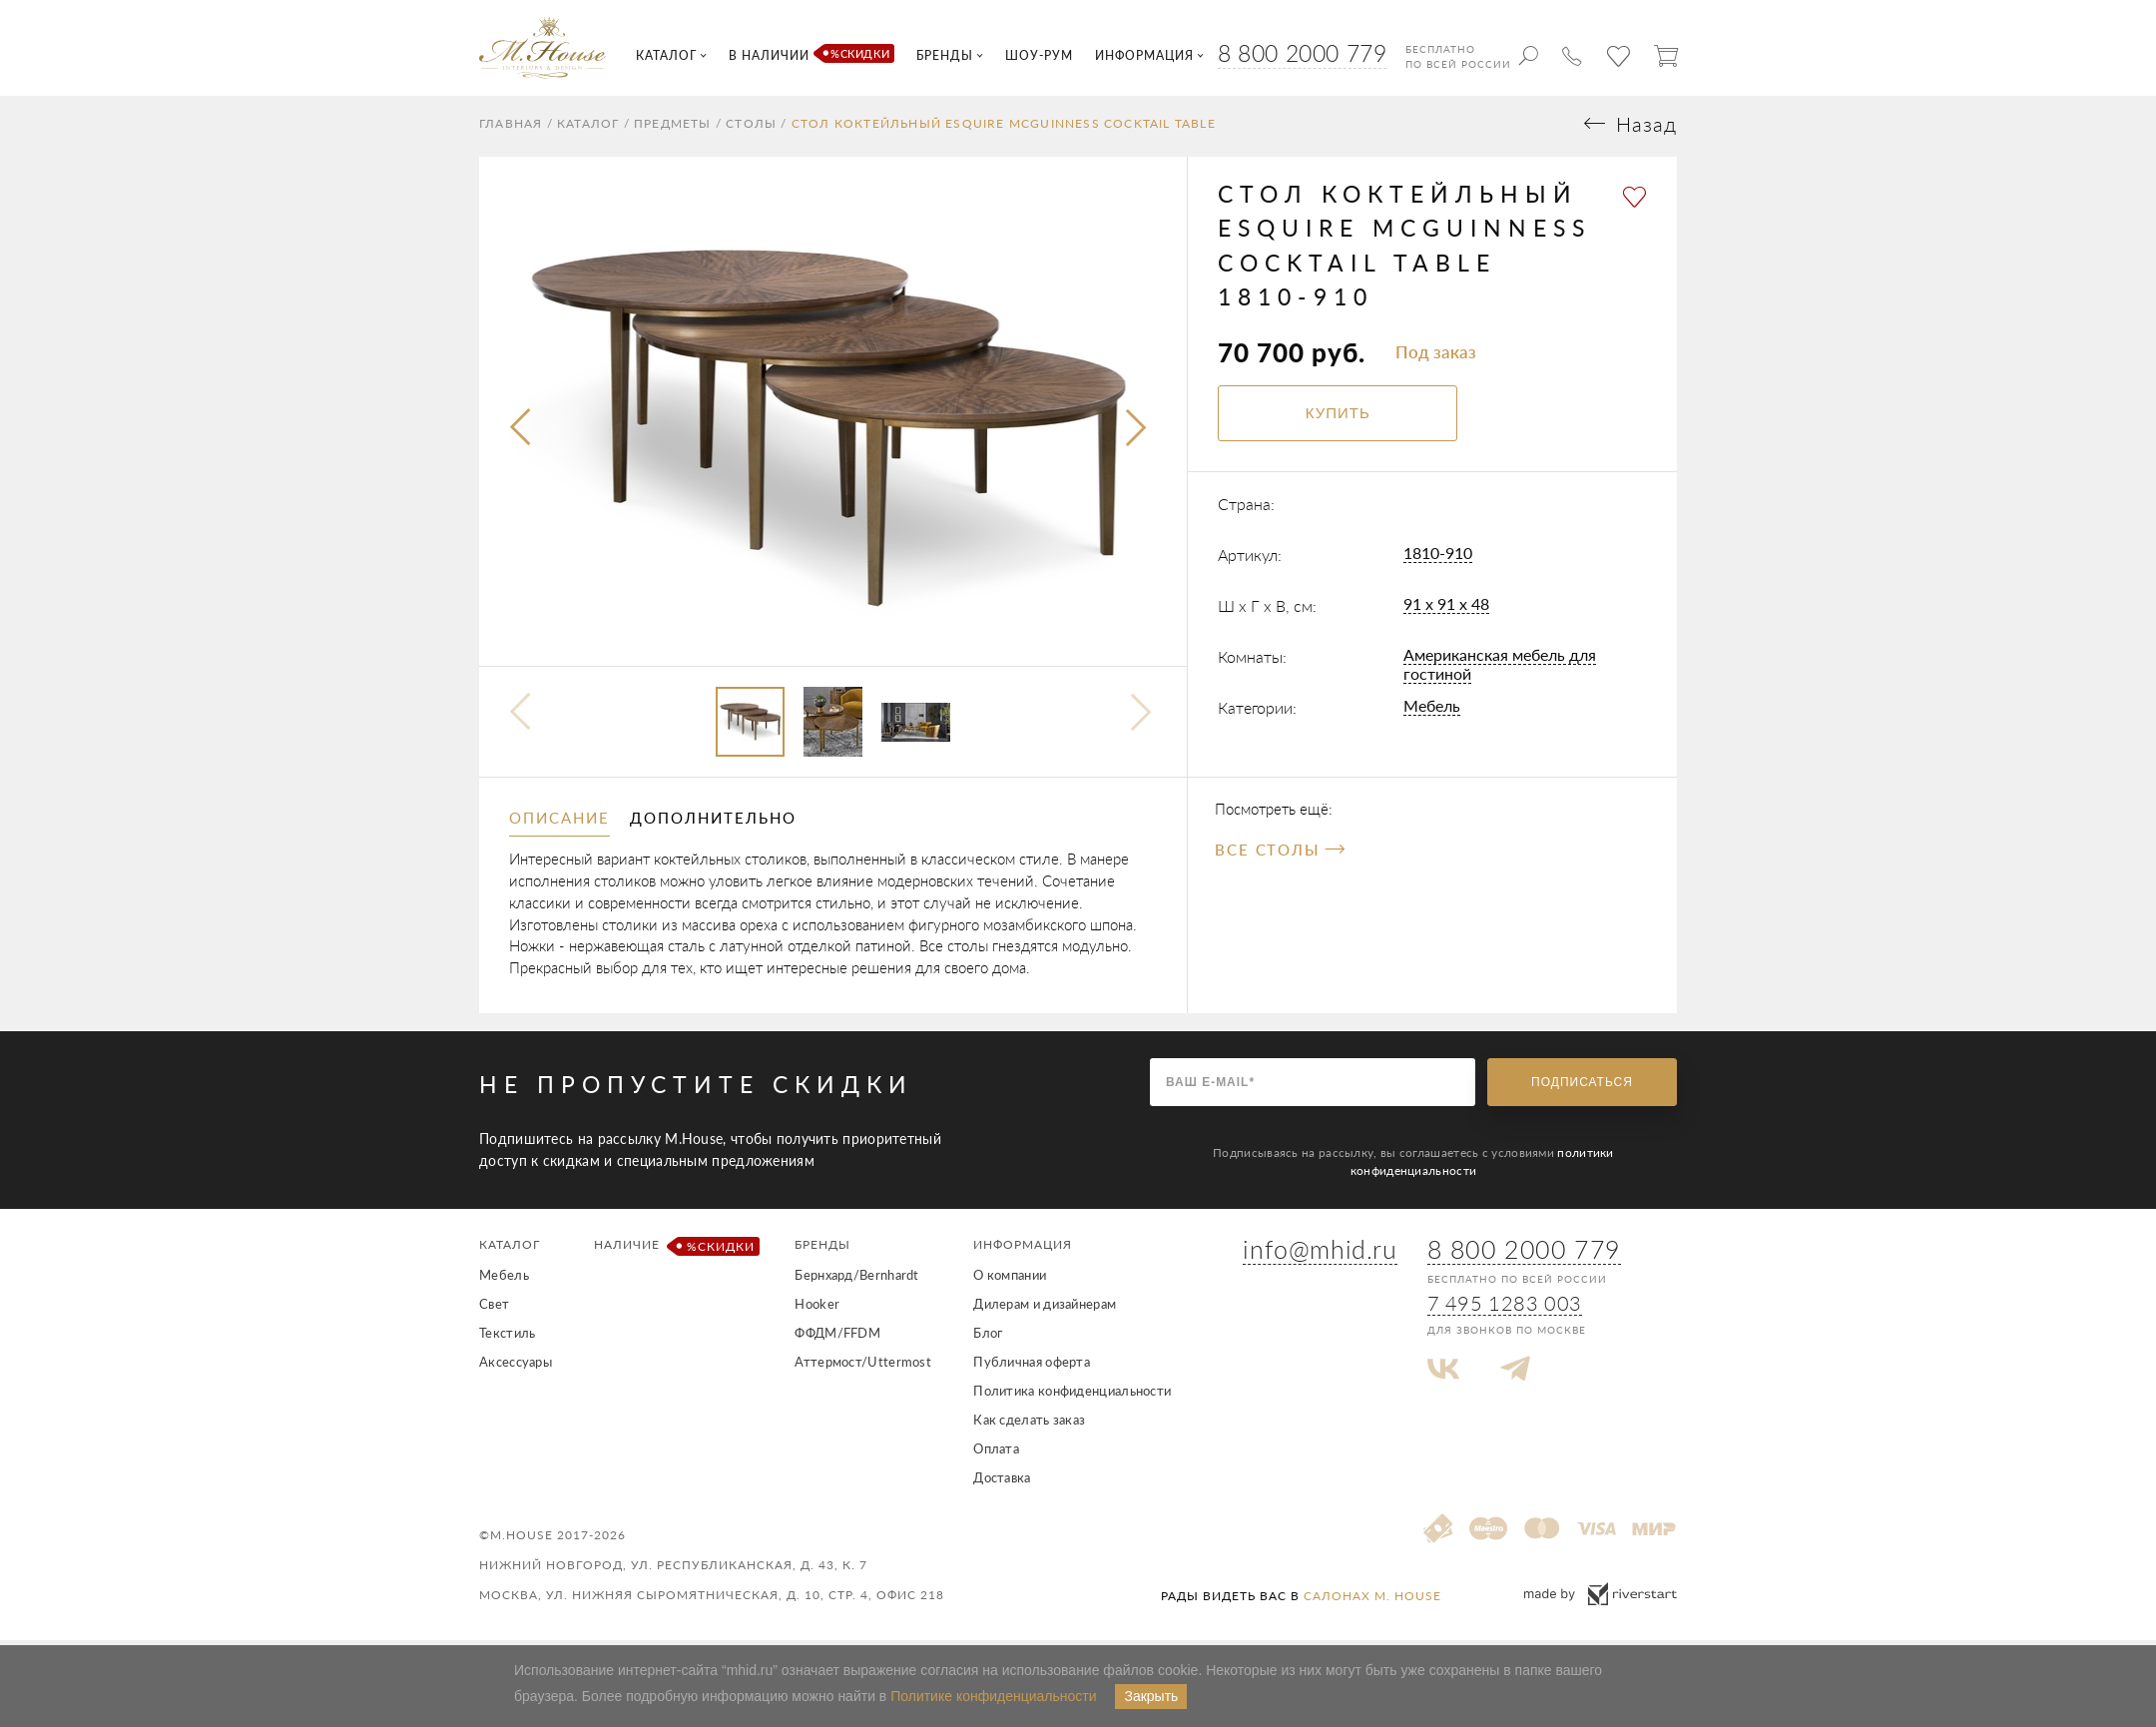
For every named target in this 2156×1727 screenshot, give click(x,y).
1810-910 (1437, 557)
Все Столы (1280, 855)
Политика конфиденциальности (1072, 1396)
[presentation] (522, 434)
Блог (987, 1338)
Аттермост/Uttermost (863, 1367)
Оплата (996, 1453)
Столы (751, 129)
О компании (1009, 1280)
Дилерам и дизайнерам (1044, 1309)
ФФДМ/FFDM (837, 1338)
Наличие (673, 1251)
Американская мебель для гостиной (1499, 669)
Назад (1646, 129)
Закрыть (1151, 1696)
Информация (1022, 1249)
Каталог (588, 129)
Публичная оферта (1031, 1367)
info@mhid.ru (1319, 1254)
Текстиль (507, 1338)
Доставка (1001, 1482)
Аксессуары (515, 1367)
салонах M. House (1372, 1600)
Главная (510, 129)
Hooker (817, 1309)
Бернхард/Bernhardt (856, 1280)
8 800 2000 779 (1302, 53)
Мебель (1431, 710)
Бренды (822, 1249)
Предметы (673, 129)
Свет (494, 1309)
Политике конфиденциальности (993, 1696)
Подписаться (1582, 1087)
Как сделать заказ (1029, 1425)
